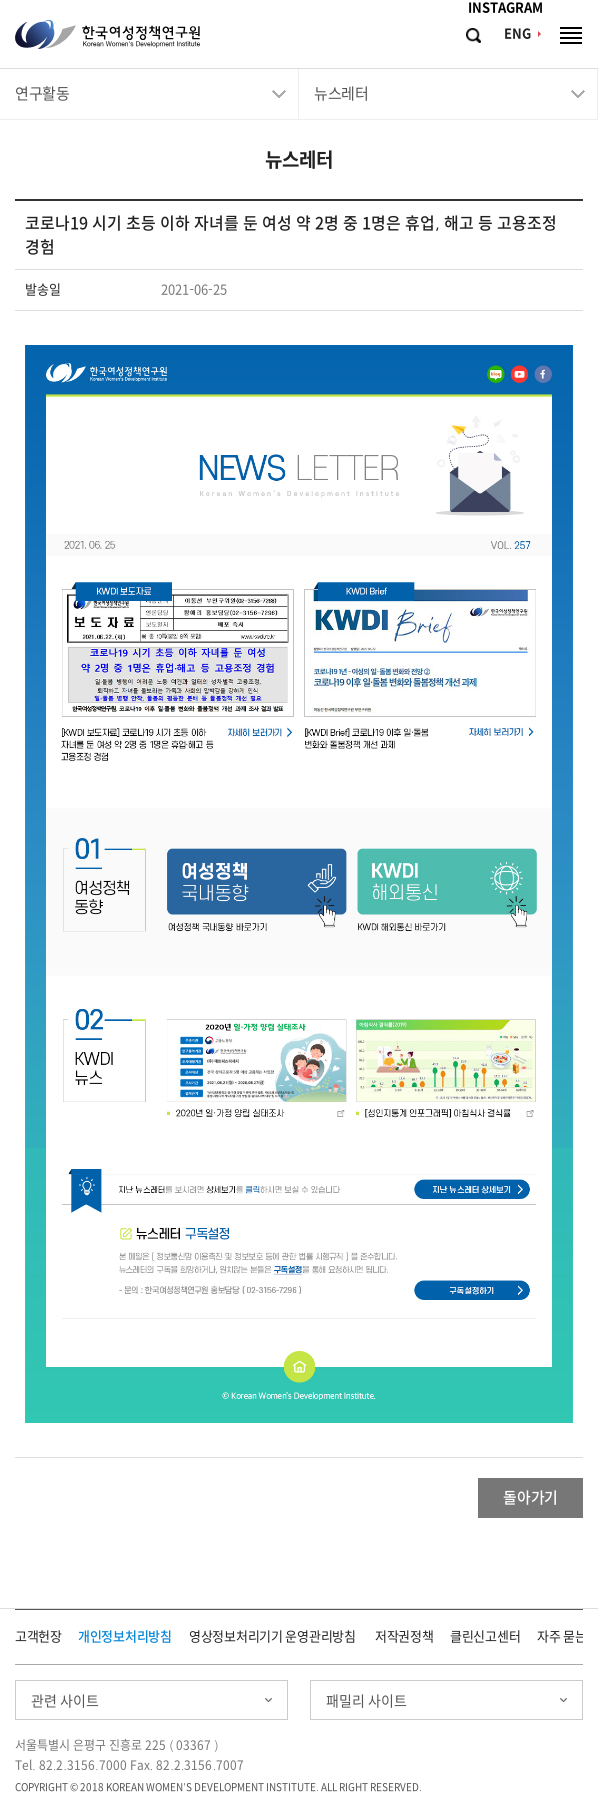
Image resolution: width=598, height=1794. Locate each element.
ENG (517, 33)
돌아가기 (530, 1497)
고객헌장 (38, 1636)
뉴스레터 (341, 93)
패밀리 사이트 (366, 1701)
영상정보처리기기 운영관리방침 (272, 1636)
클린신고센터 (485, 1636)
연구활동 (42, 93)
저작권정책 (404, 1636)
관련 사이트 (65, 1701)
